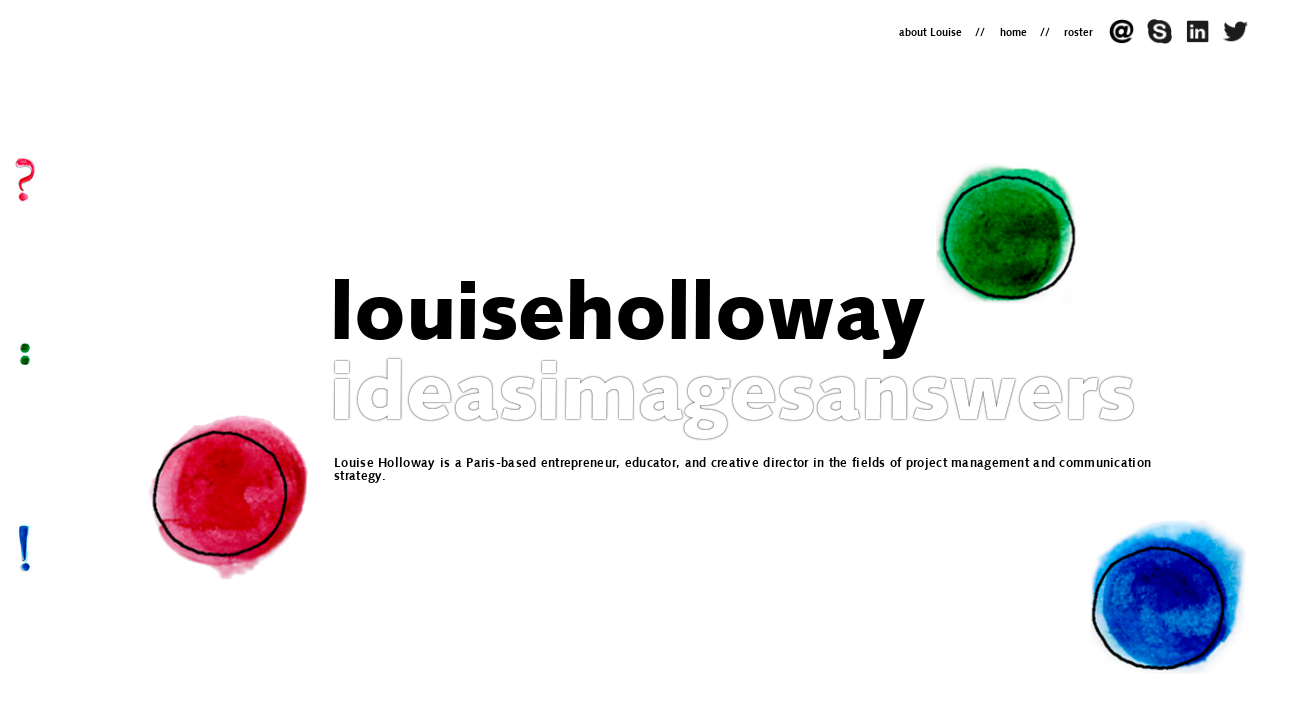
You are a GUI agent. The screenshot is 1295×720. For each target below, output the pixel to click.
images (676, 399)
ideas (433, 399)
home (1013, 33)
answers (975, 399)
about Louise (930, 33)
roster (1078, 33)
